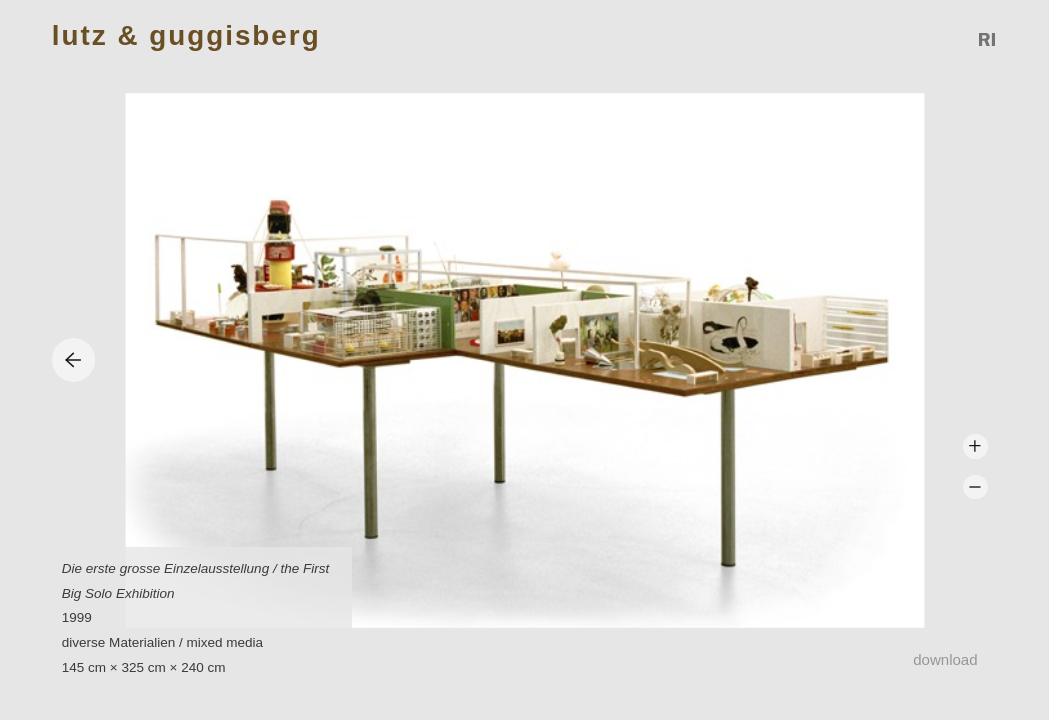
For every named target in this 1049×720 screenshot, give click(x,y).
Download (945, 659)
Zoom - (975, 487)
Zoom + (975, 446)
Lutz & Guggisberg (186, 36)
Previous (73, 359)
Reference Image (988, 39)
